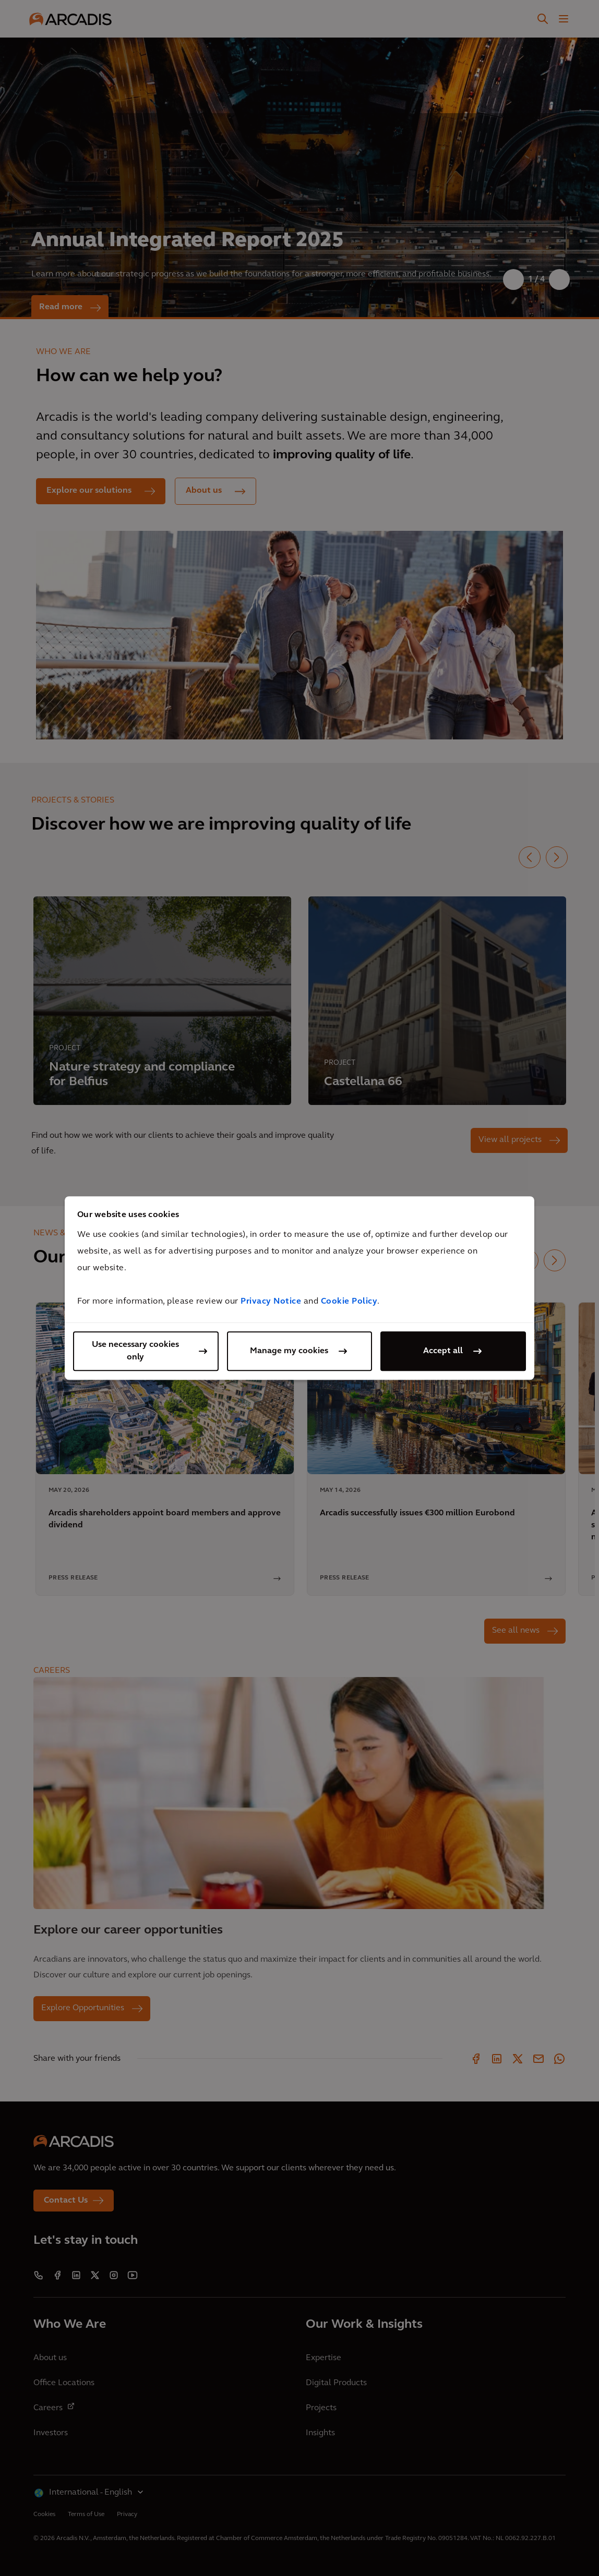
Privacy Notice (271, 1301)
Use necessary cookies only (135, 1351)
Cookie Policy (349, 1301)
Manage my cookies (289, 1351)
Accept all (443, 1351)
